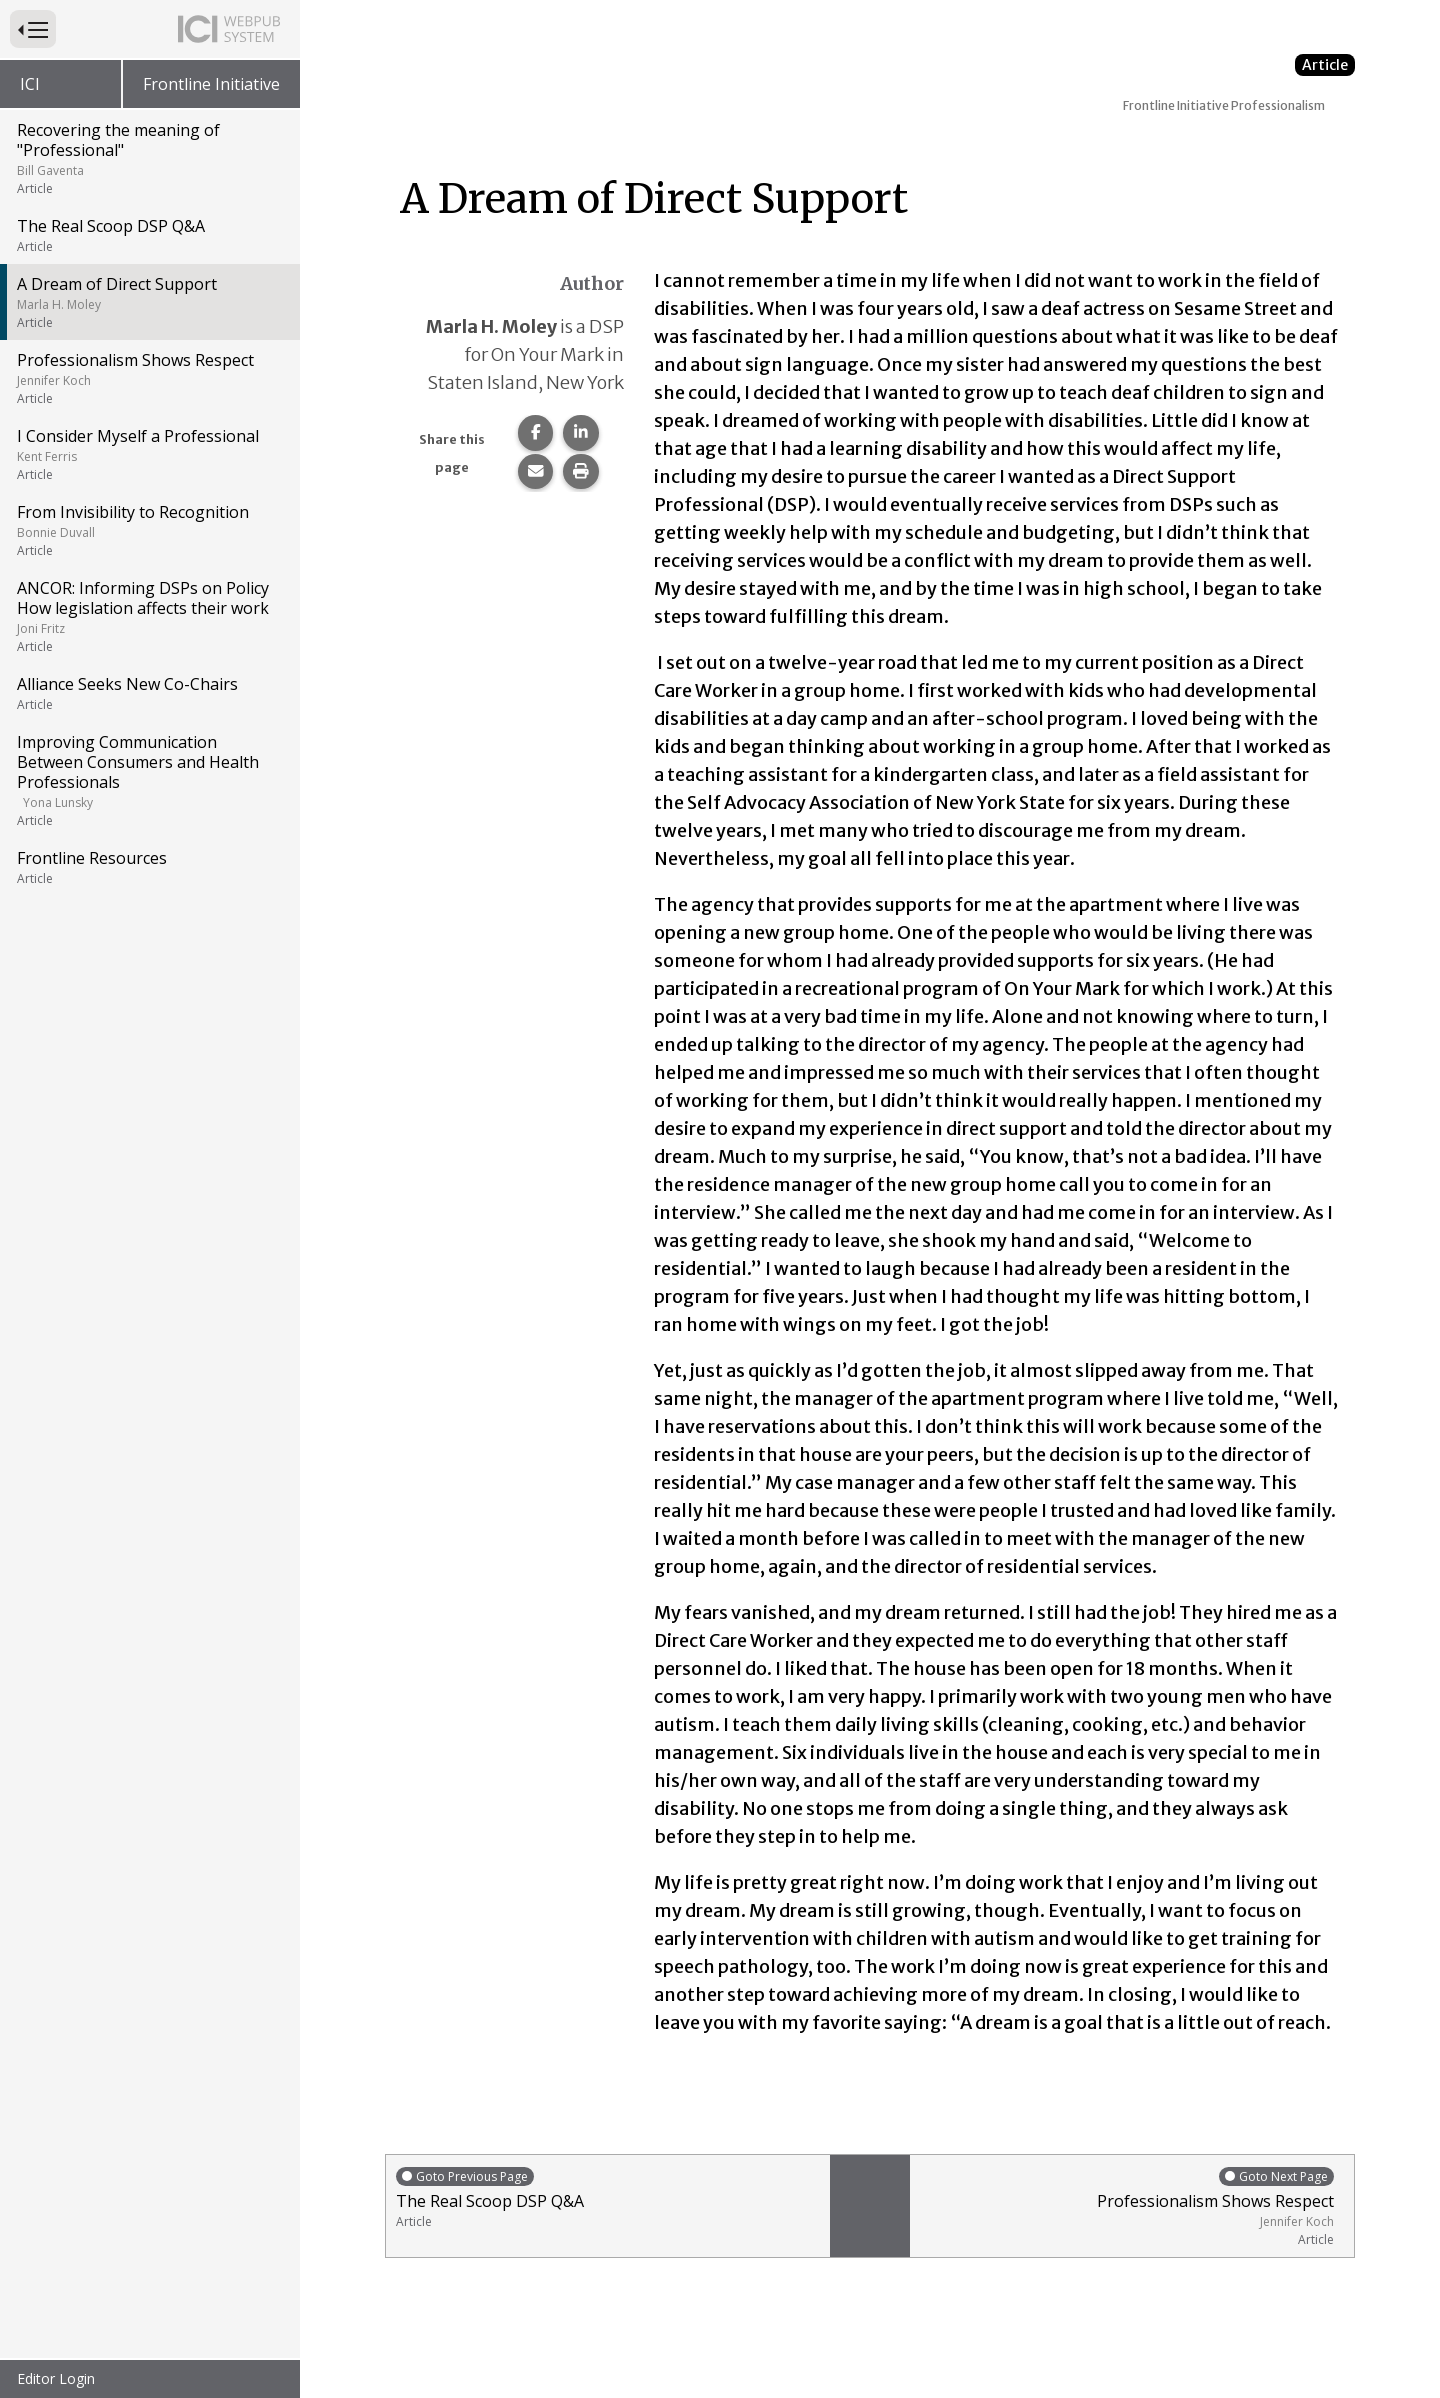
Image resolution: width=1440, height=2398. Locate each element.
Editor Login (56, 2378)
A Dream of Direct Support (148, 302)
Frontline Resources (148, 867)
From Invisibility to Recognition (148, 530)
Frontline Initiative (211, 84)
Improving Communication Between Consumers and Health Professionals (148, 780)
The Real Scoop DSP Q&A (148, 235)
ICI (30, 84)
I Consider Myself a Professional (148, 454)
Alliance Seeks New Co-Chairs (148, 693)
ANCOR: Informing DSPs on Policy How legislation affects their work (148, 616)
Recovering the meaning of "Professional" (148, 158)
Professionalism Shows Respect (148, 378)
